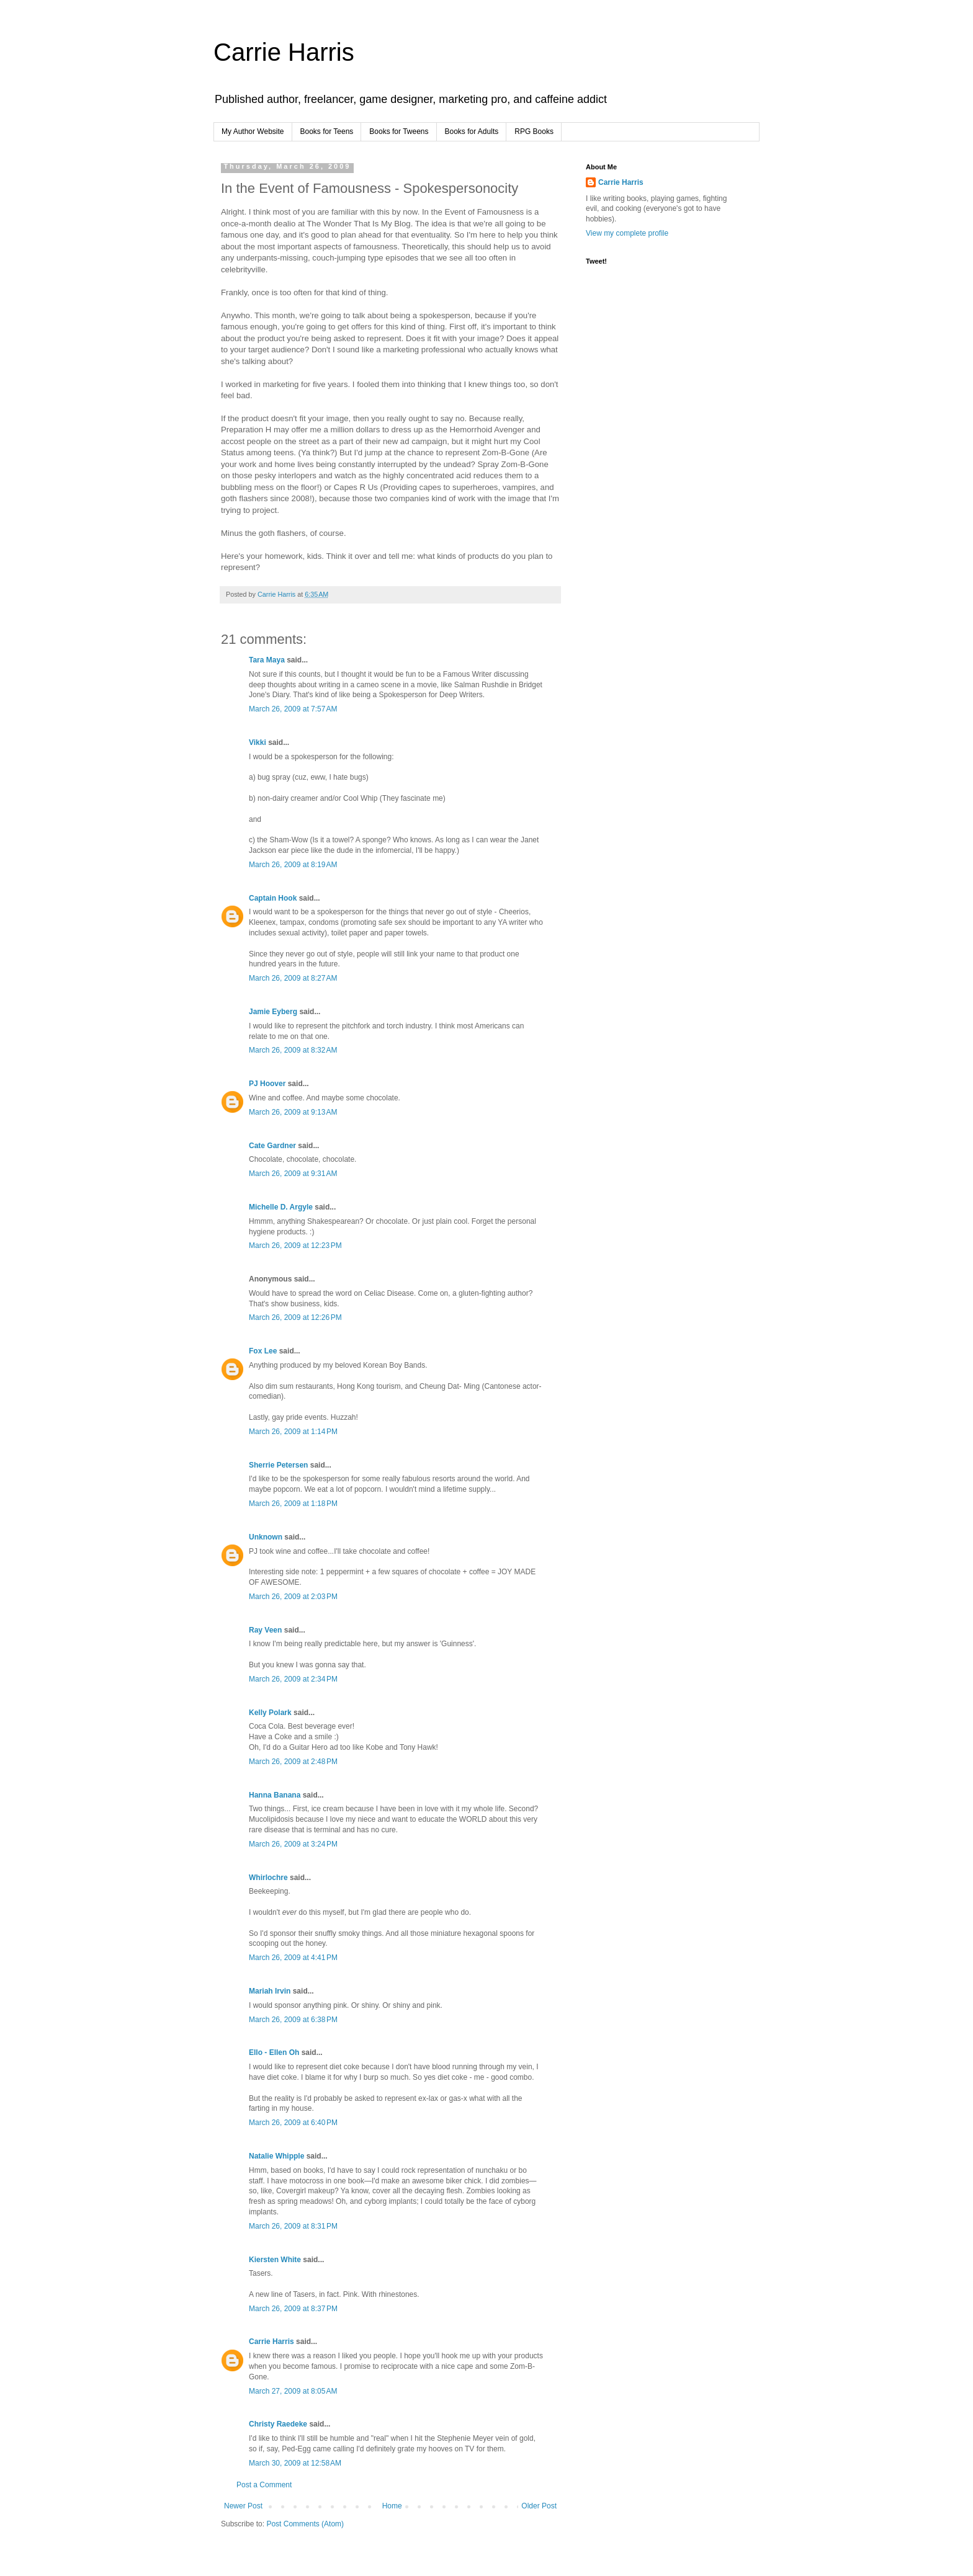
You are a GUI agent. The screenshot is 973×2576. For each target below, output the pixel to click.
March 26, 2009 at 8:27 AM (293, 978)
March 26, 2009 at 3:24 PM (293, 1844)
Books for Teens (327, 131)
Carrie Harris (283, 52)
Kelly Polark (270, 1712)
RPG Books (534, 131)
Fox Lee (263, 1351)
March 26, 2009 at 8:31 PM (293, 2226)
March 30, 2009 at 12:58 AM (295, 2463)
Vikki (258, 742)
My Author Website (253, 131)
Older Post (539, 2506)
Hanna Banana (274, 1795)
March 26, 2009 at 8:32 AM (293, 1050)
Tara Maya (267, 660)
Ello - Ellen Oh (274, 2052)
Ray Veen (265, 1630)
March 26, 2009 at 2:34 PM (293, 1679)
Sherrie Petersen (278, 1465)
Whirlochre (268, 1877)
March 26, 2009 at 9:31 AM (293, 1173)
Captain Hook (273, 898)
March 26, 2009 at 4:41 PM (293, 1957)
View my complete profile (627, 233)
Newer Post (243, 2506)
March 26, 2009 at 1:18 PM (293, 1503)
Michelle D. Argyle (281, 1207)
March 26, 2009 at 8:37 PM (293, 2308)
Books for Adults (472, 131)
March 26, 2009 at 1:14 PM (293, 1431)
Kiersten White (275, 2259)
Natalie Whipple (276, 2156)
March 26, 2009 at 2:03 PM (293, 1596)
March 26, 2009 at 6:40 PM (293, 2122)
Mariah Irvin (269, 1991)
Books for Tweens (398, 131)
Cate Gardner (272, 1145)
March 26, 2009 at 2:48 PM (293, 1761)
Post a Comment (264, 2484)
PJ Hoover (267, 1083)
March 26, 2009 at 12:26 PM (295, 1317)
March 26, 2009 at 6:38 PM (293, 2019)
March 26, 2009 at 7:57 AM (293, 709)
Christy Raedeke (278, 2424)
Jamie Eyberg (273, 1011)
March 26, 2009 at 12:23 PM (295, 1245)
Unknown (265, 1537)
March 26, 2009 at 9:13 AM (293, 1112)
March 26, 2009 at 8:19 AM (293, 864)
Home (392, 2506)
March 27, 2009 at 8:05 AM (293, 2391)
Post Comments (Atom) (305, 2524)
